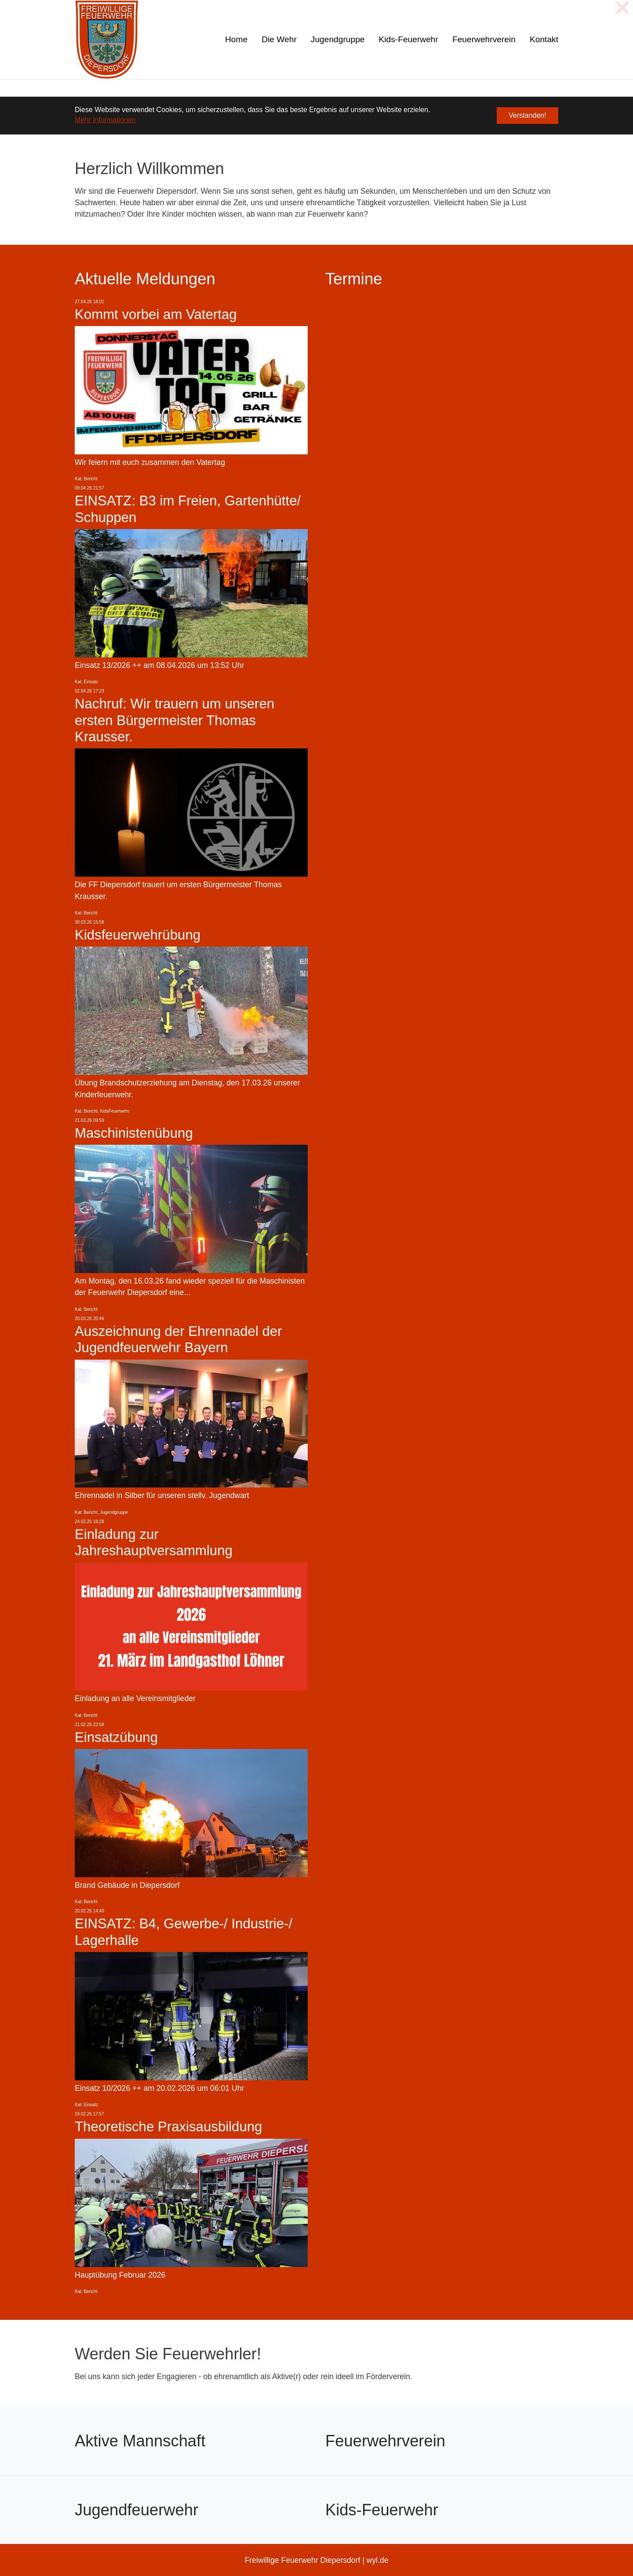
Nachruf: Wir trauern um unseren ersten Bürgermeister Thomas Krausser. (174, 720)
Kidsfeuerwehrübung (137, 935)
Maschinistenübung (134, 1133)
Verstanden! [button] (527, 115)
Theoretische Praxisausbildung (168, 2126)
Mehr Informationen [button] (105, 119)
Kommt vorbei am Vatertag (156, 314)
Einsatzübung (116, 1737)
